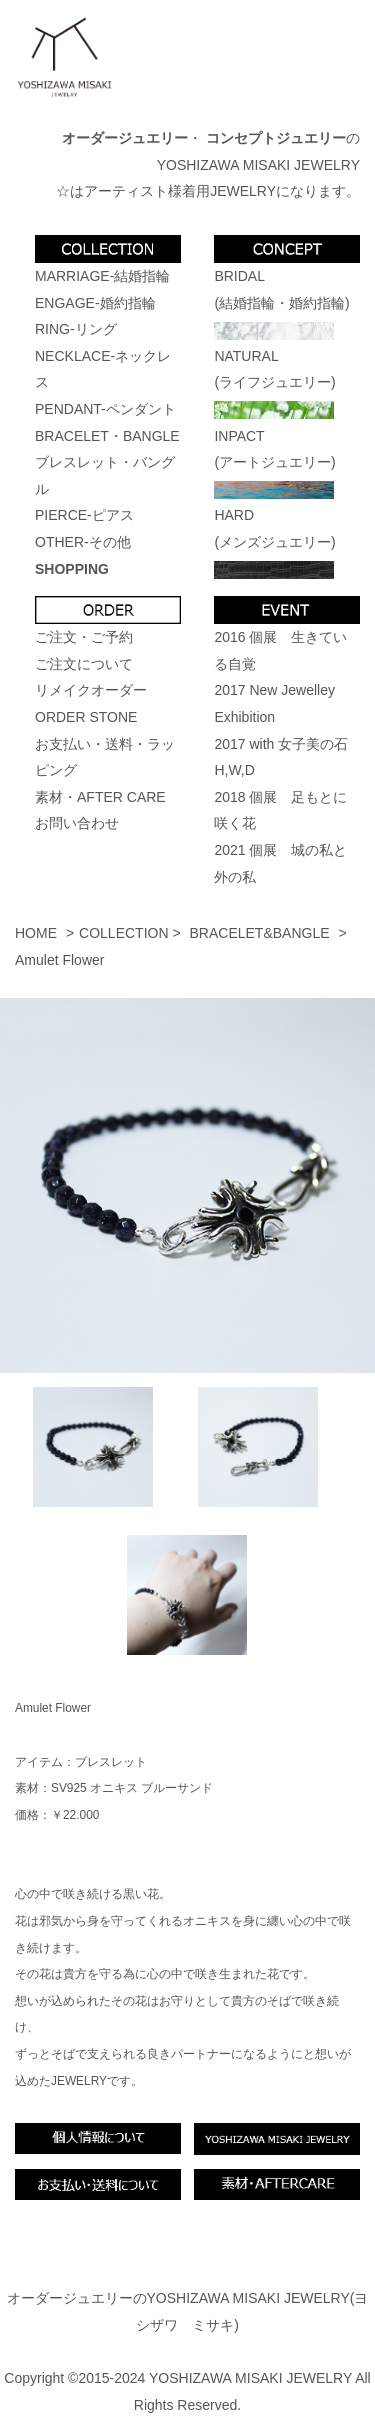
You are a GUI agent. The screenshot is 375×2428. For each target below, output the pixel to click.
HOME (36, 933)
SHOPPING (72, 569)
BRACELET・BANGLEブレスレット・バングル (107, 462)
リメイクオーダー (91, 690)
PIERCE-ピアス (84, 515)
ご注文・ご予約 (84, 637)
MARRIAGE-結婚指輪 (102, 276)
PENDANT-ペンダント (105, 409)
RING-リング (76, 329)
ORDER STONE (86, 717)
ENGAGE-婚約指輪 (95, 303)
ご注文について (84, 664)
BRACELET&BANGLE (260, 933)
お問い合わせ (77, 823)
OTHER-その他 (83, 542)
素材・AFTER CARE (100, 797)
